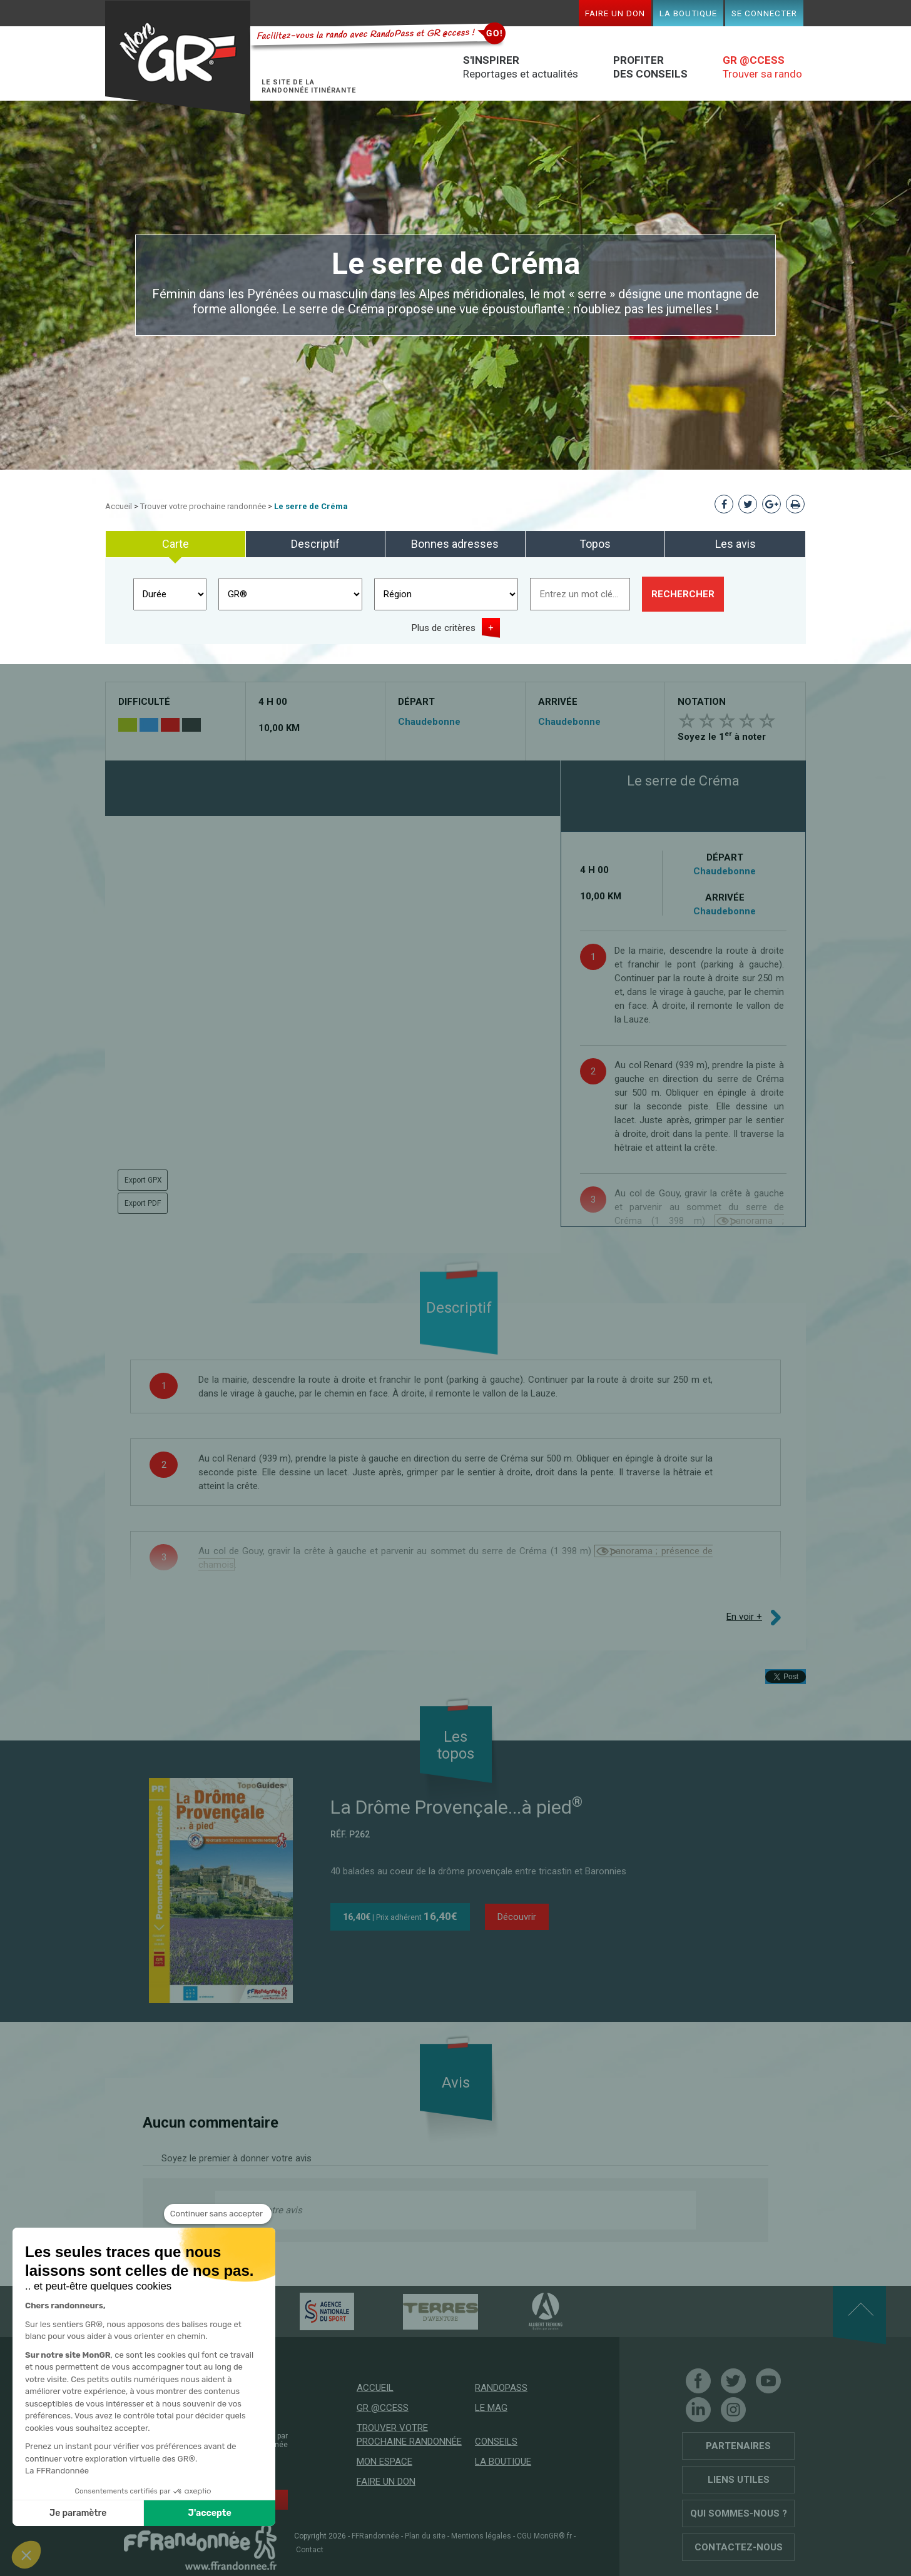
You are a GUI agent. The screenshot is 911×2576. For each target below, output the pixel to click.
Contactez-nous (739, 2547)
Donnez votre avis (265, 2210)
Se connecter (764, 13)
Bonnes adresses (455, 543)
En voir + (744, 1616)
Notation (702, 701)
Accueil (118, 506)
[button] (26, 2555)
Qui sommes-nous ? (738, 2513)
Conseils (496, 2441)
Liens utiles (739, 2479)
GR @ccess (383, 2407)
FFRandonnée (375, 2536)
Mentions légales (481, 2536)
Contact (309, 2549)
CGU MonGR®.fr (544, 2536)
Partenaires (738, 2446)
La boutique (688, 13)
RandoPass (501, 2387)
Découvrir (516, 1916)
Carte (175, 543)
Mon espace (384, 2461)
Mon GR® (177, 58)
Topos (595, 543)
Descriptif (315, 543)
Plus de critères (444, 628)
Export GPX (143, 1180)
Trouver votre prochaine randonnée (203, 506)
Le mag (491, 2407)
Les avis (735, 543)
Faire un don (615, 13)
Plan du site (425, 2536)
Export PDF (143, 1203)
